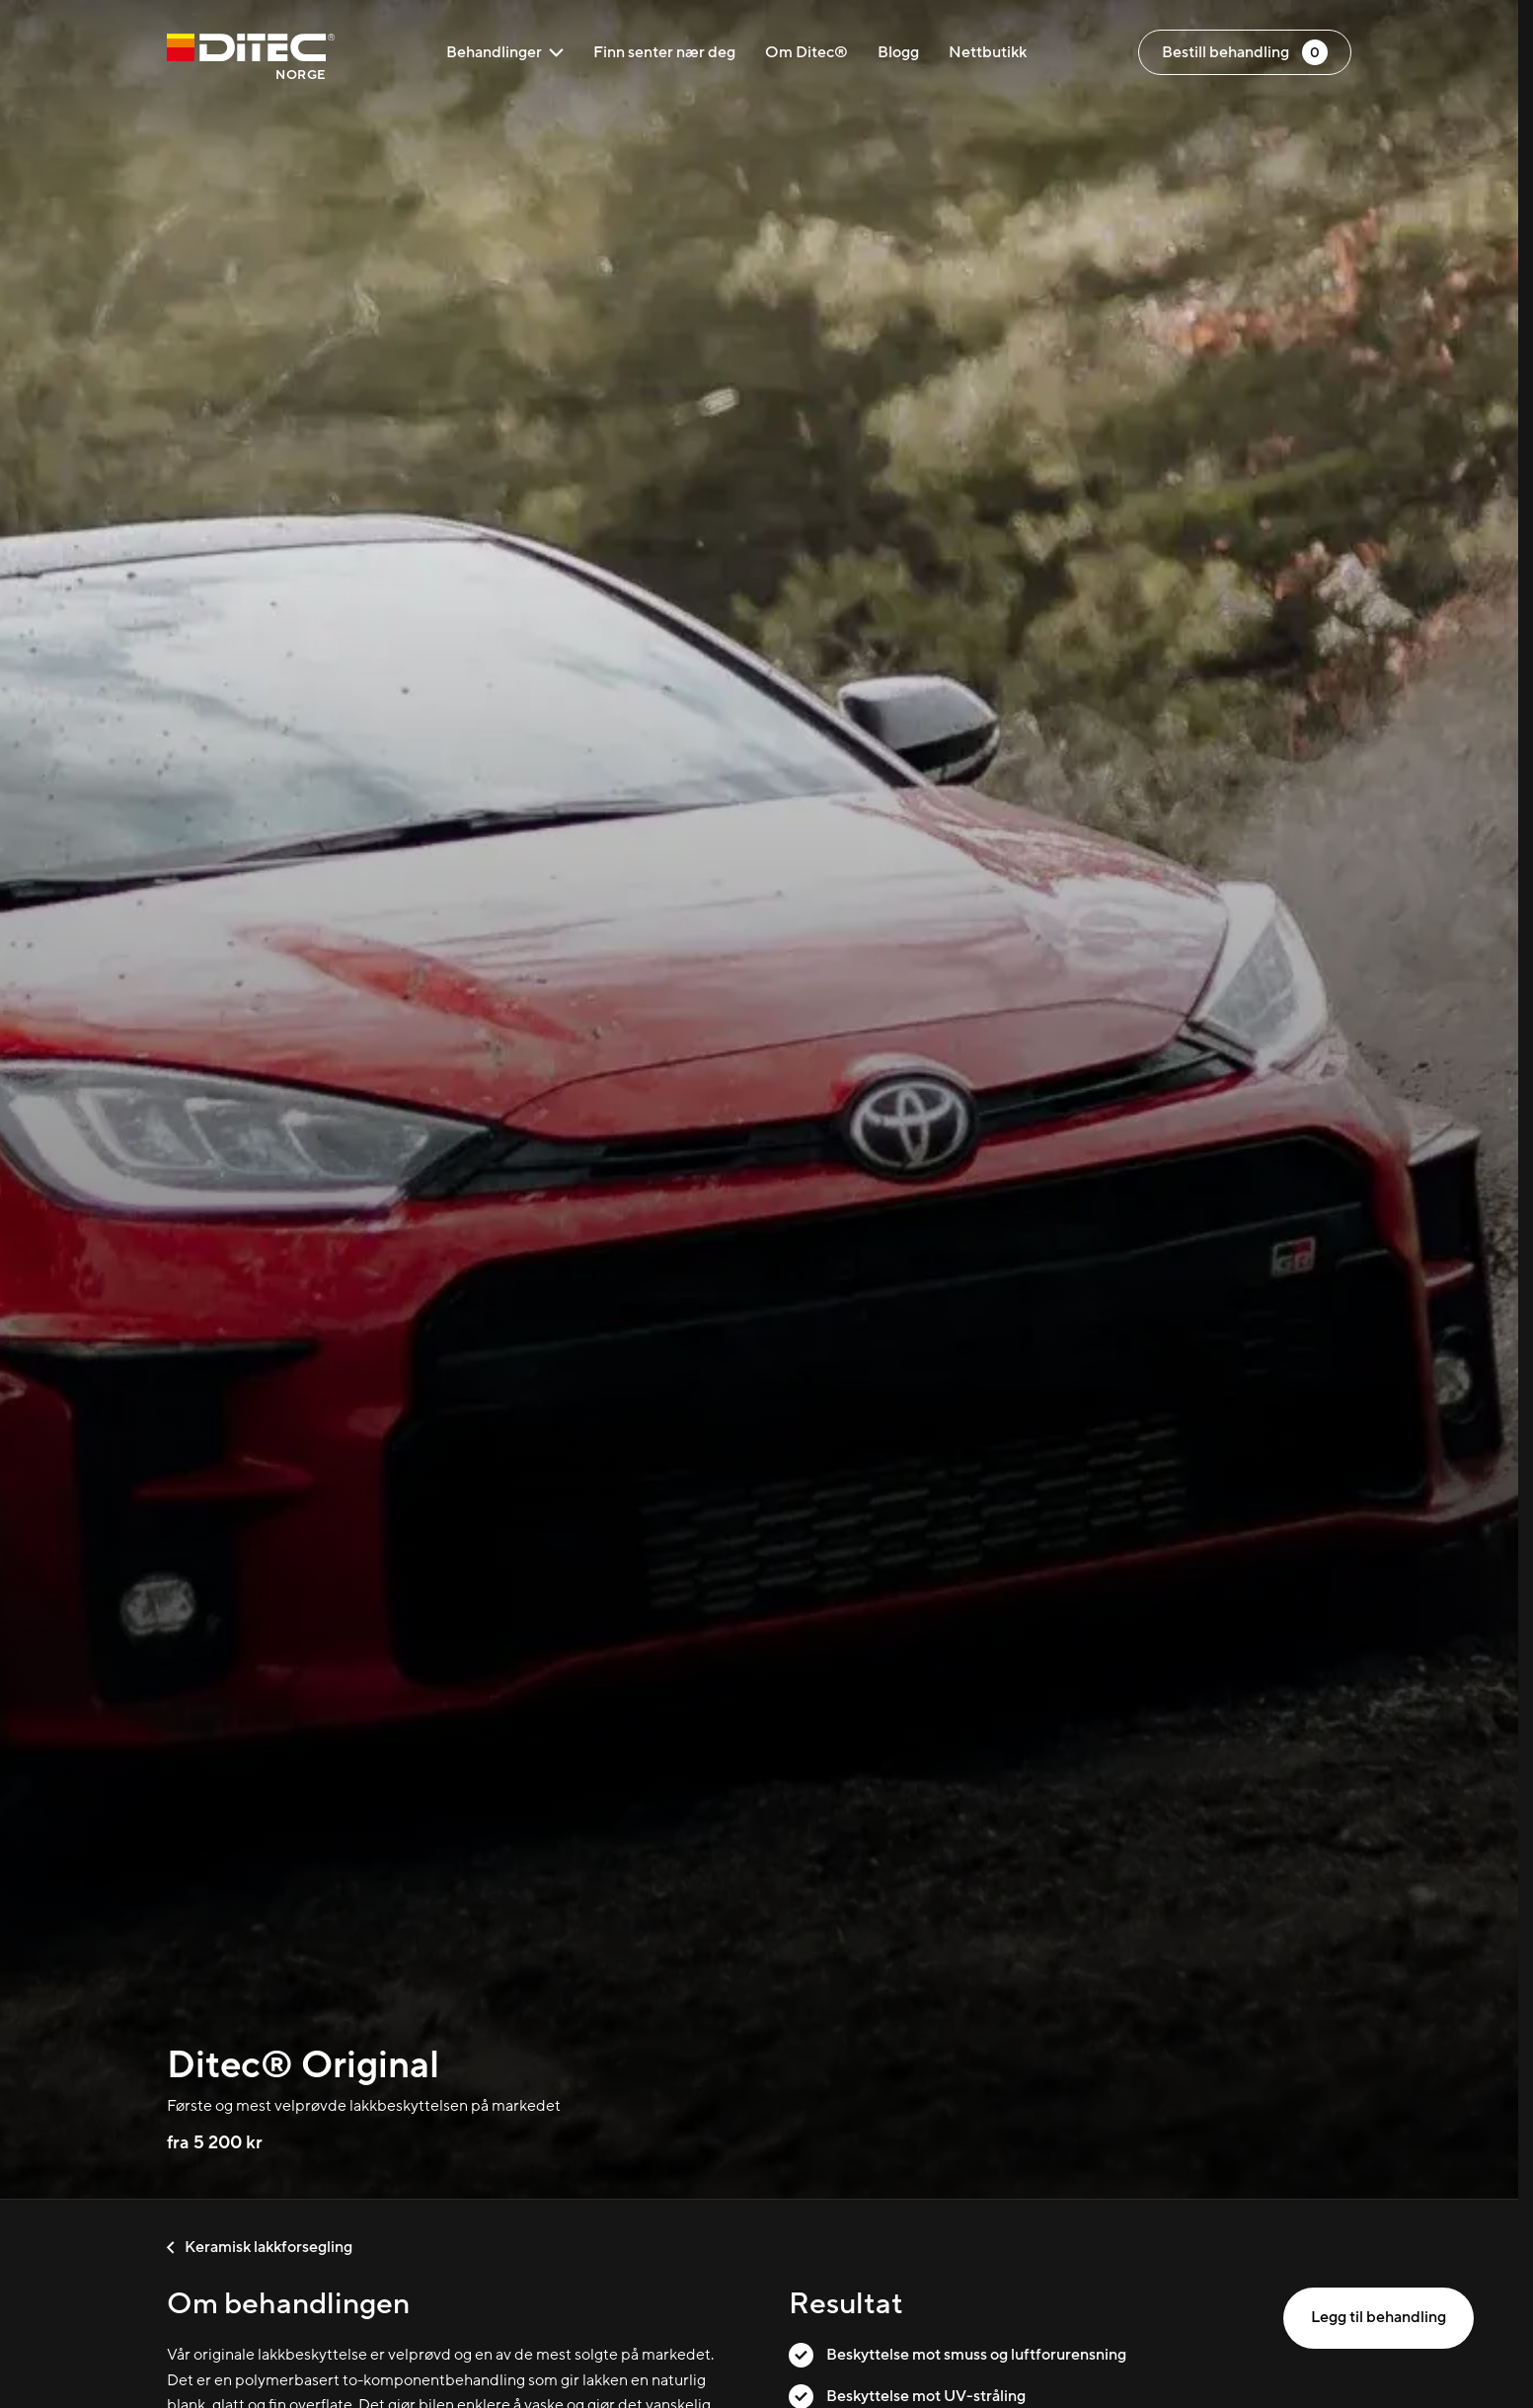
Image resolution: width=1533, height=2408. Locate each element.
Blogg (898, 52)
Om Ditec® (806, 52)
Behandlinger (505, 52)
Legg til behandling (1378, 2317)
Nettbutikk (988, 52)
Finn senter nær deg (664, 52)
